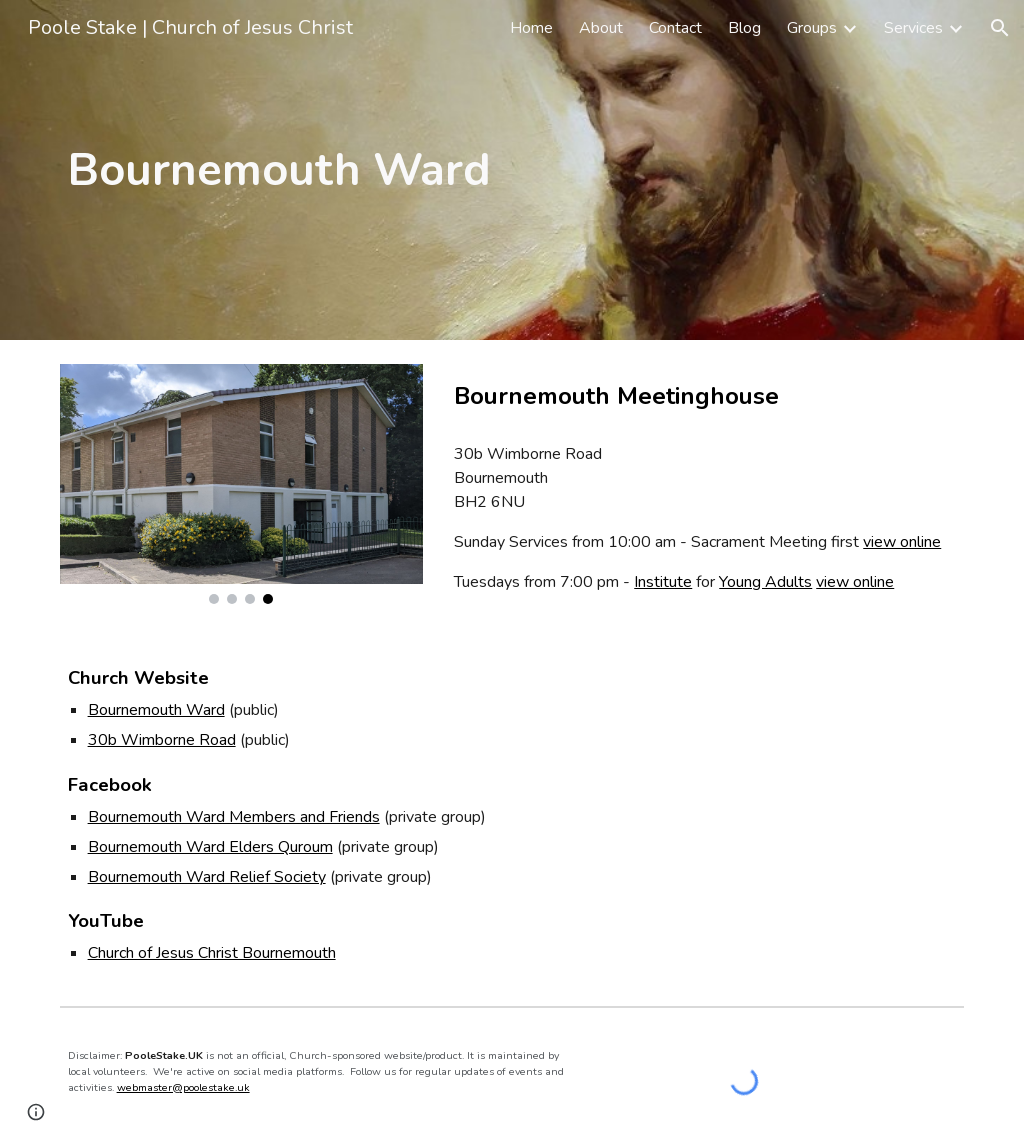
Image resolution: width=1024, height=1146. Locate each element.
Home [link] (531, 28)
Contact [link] (675, 28)
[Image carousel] (241, 484)
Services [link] (913, 28)
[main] (319, 170)
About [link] (601, 28)
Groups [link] (812, 28)
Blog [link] (744, 28)
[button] (1000, 28)
